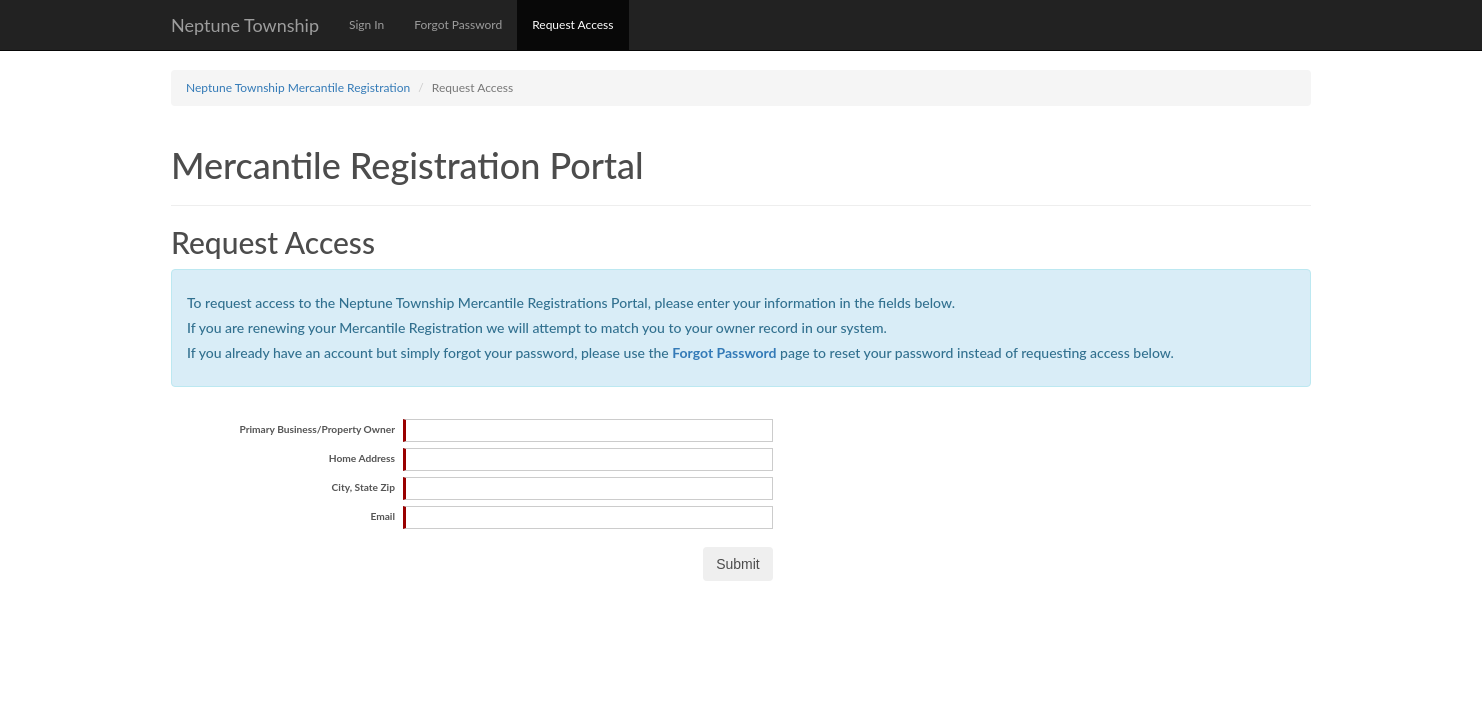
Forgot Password (458, 24)
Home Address (362, 458)
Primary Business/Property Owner (317, 429)
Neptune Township (245, 25)
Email (382, 516)
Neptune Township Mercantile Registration (298, 87)
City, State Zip (363, 487)
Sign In (366, 24)
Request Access (572, 24)
